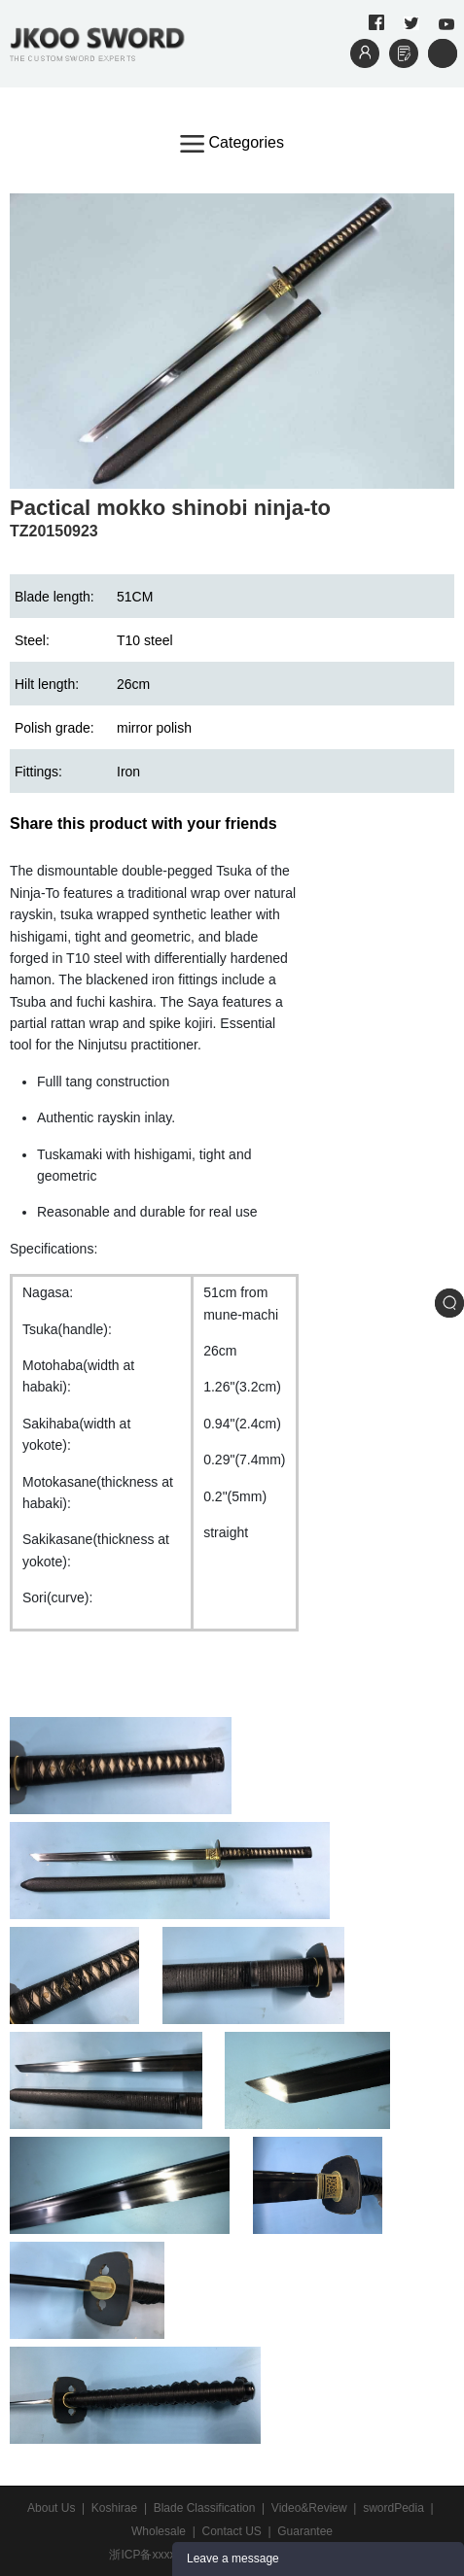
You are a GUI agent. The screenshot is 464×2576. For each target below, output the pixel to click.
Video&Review (309, 2508)
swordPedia (393, 2508)
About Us (51, 2508)
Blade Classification (205, 2508)
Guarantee (305, 2531)
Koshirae (114, 2508)
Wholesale (158, 2531)
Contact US (231, 2531)
